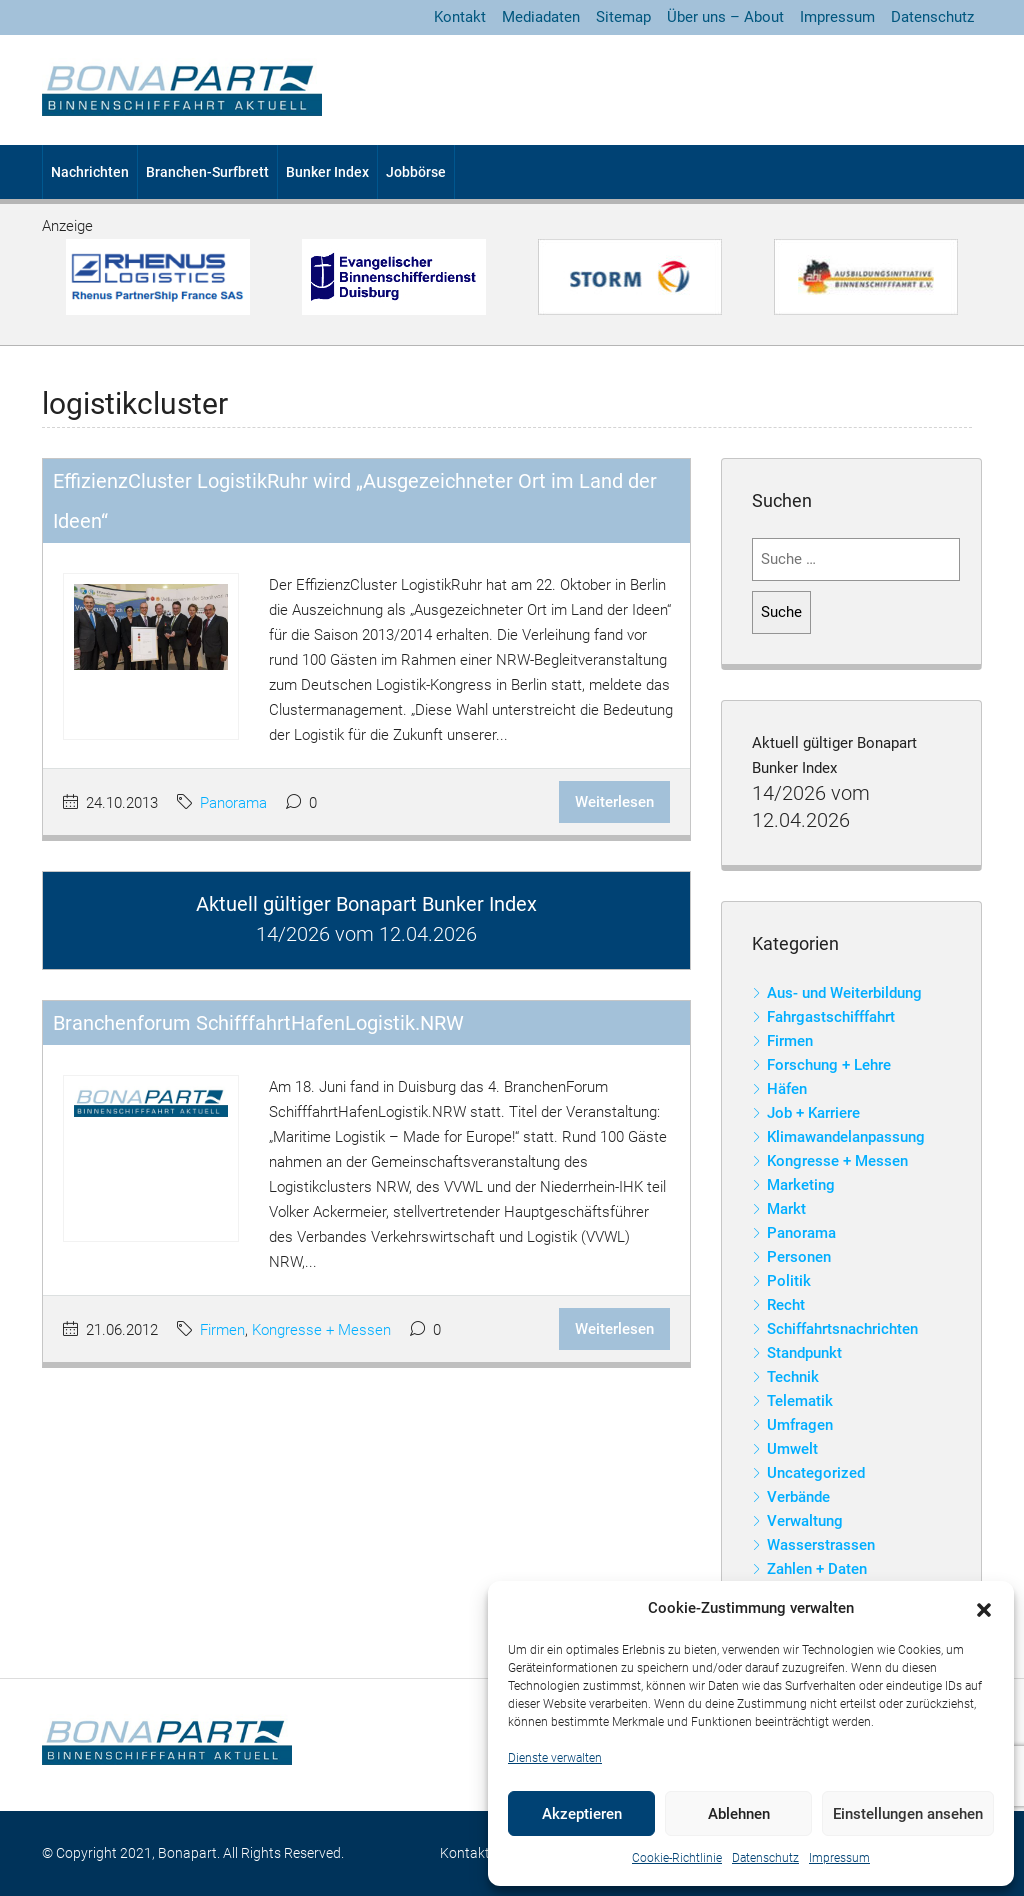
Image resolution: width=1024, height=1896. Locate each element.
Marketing (801, 1185)
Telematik (800, 1401)
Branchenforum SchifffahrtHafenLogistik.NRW (258, 1023)
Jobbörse (416, 172)
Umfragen (800, 1425)
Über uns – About (725, 17)
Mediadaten (541, 17)
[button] (984, 1609)
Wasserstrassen (821, 1545)
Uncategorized (816, 1473)
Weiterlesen (614, 802)
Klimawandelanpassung (846, 1137)
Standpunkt (804, 1353)
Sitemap (623, 17)
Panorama (233, 803)
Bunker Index (327, 172)
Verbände (798, 1497)
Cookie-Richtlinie (677, 1858)
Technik (793, 1377)
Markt (786, 1209)
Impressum (839, 1858)
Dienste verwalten (555, 1758)
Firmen (222, 1330)
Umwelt (792, 1449)
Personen (799, 1257)
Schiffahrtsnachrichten (842, 1329)
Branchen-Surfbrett (207, 172)
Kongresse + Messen (321, 1330)
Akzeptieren (582, 1814)
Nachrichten (90, 172)
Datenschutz (765, 1858)
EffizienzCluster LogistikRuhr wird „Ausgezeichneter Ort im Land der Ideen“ (355, 501)
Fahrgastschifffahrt (831, 1017)
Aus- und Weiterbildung (844, 993)
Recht (786, 1305)
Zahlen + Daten (817, 1569)
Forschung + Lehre (829, 1065)
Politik (789, 1281)
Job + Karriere (813, 1113)
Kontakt (460, 17)
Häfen (787, 1089)
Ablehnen (739, 1814)
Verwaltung (805, 1521)
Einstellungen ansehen (908, 1814)
